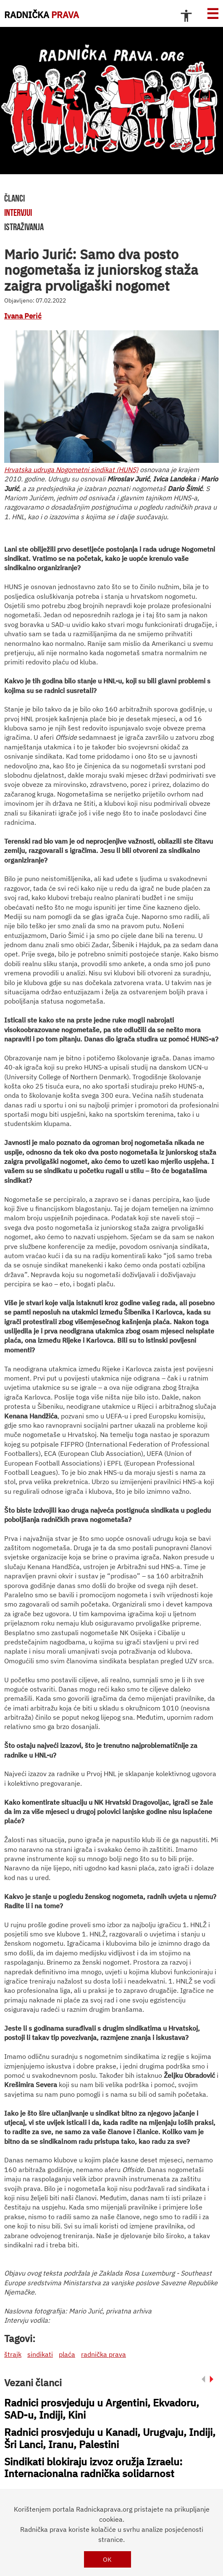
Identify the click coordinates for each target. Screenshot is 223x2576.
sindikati (40, 2354)
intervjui (18, 212)
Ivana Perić (23, 316)
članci (14, 198)
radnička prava (103, 2354)
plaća (67, 2354)
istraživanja (24, 227)
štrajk (12, 2354)
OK (107, 2559)
